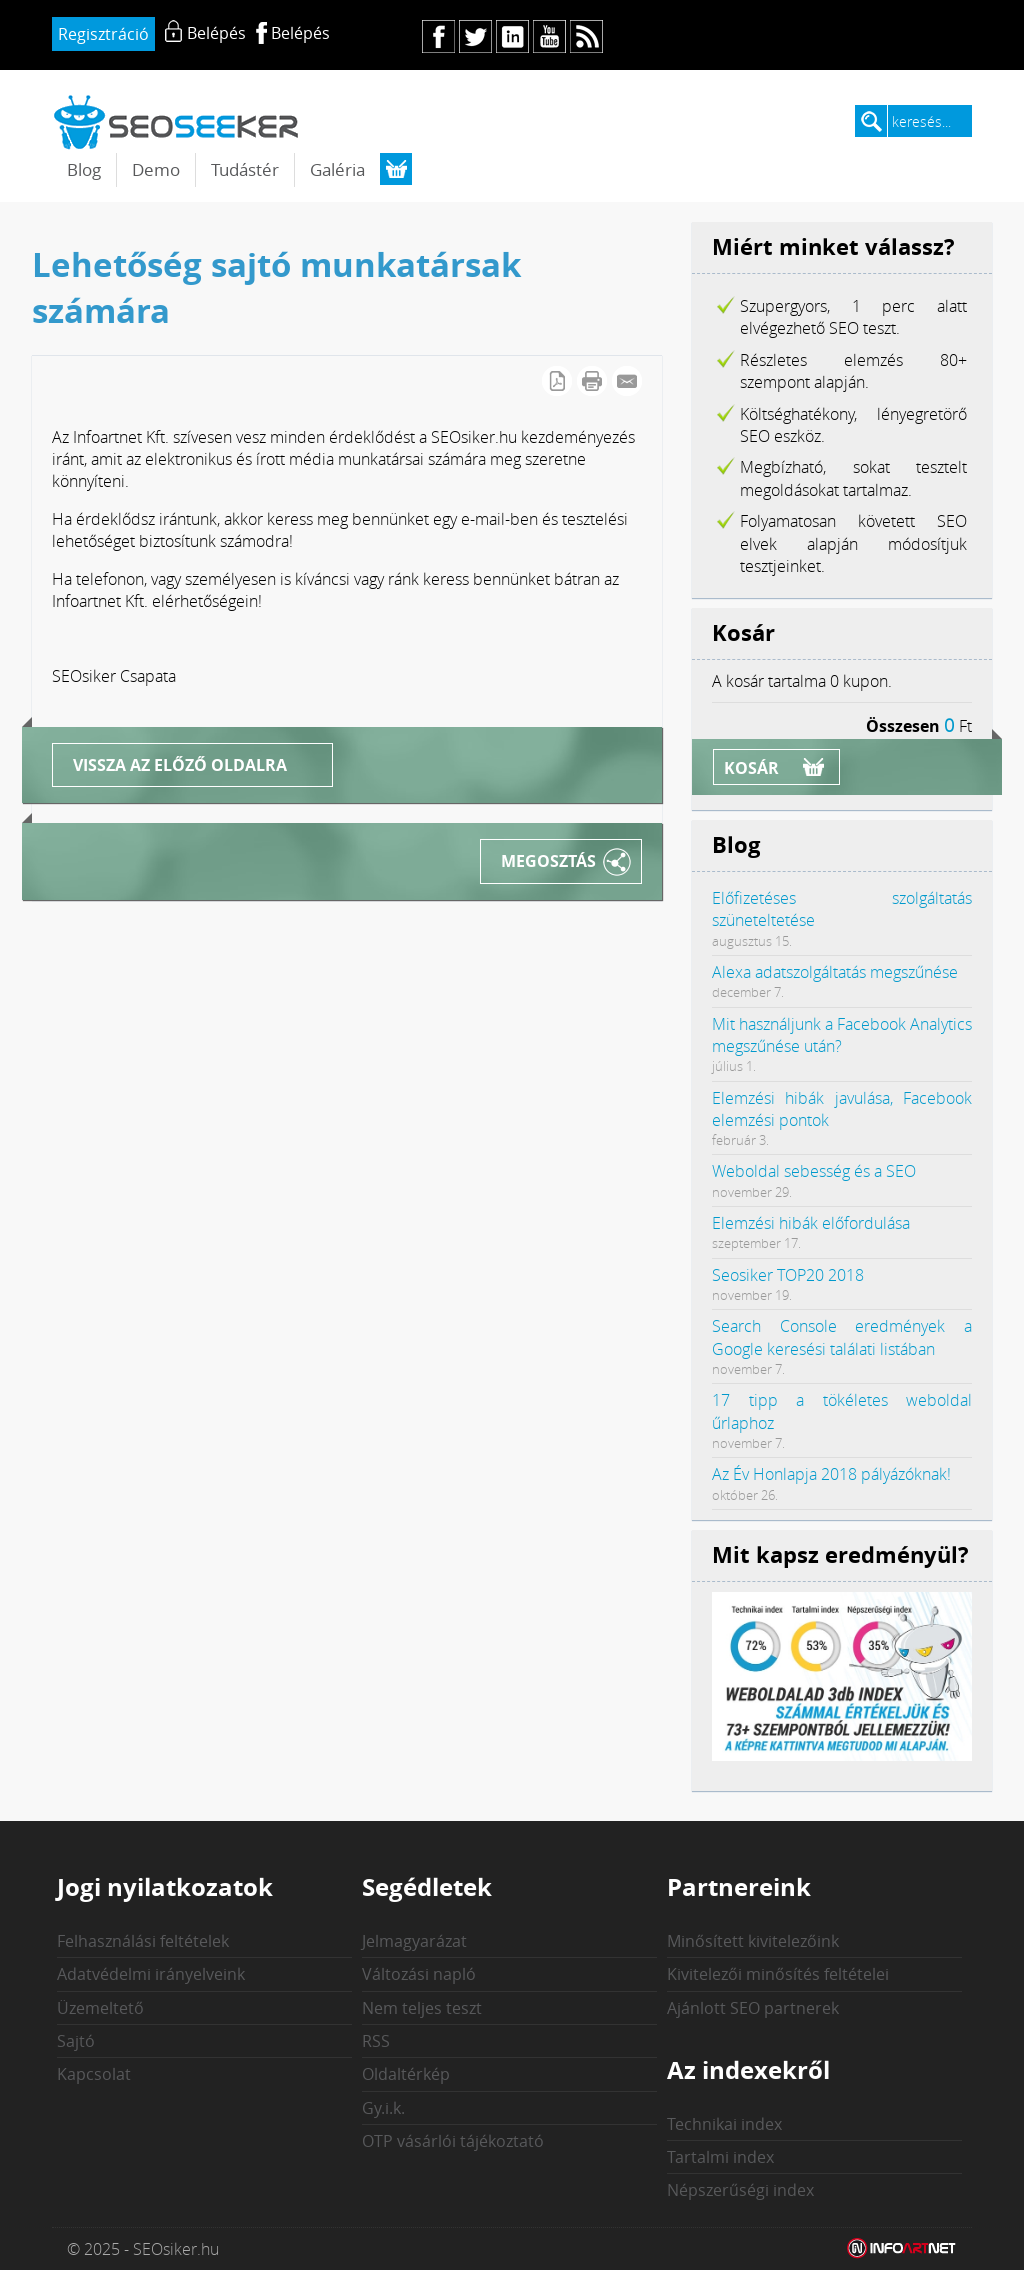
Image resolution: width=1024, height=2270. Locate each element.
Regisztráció (103, 34)
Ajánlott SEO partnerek (753, 2008)
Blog (84, 169)
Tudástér (245, 169)
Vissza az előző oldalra (180, 765)
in (512, 36)
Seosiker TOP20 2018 (788, 1275)
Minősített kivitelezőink (753, 1941)
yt (549, 36)
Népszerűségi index (740, 2190)
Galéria (337, 169)
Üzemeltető (100, 2008)
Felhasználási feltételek (143, 1941)
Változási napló (419, 1974)
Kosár (751, 768)
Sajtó (76, 2041)
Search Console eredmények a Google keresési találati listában (842, 1337)
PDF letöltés (557, 381)
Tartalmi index (720, 2157)
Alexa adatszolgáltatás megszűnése (835, 972)
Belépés (300, 33)
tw (475, 36)
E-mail (627, 381)
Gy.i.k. (383, 2108)
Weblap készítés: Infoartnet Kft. (902, 2249)
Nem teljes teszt (422, 2008)
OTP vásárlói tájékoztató (453, 2141)
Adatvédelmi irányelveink (151, 1974)
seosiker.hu (177, 121)
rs (586, 36)
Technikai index (724, 2124)
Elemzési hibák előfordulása (811, 1223)
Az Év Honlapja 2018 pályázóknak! (831, 1474)
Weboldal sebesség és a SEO (814, 1171)
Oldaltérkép (406, 2074)
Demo (156, 169)
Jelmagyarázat (414, 1941)
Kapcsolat (94, 2074)
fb (438, 36)
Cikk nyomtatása (592, 381)
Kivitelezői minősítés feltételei (778, 1974)
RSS (376, 2041)
